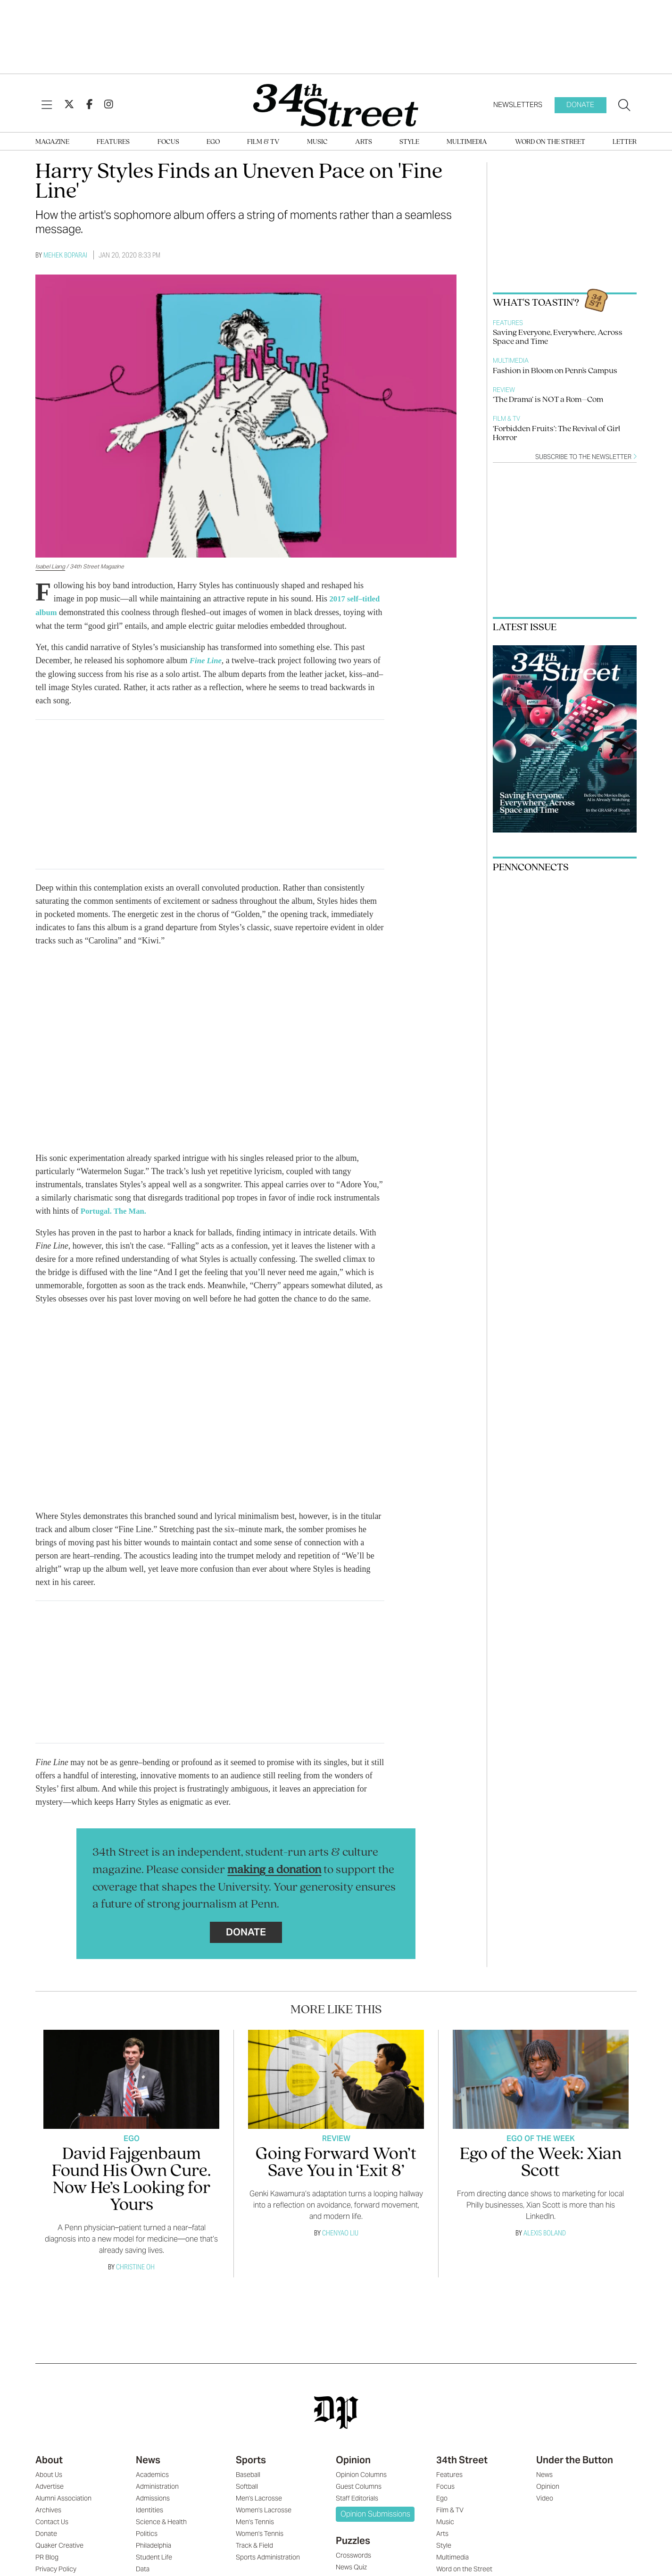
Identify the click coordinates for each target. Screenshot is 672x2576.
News (148, 2458)
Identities (149, 2508)
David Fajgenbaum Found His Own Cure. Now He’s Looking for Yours (131, 2178)
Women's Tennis (259, 2531)
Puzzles (353, 2539)
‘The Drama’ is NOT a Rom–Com (548, 399)
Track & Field (254, 2543)
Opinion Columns (361, 2472)
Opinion (353, 2458)
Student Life (154, 2555)
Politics (147, 2531)
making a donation (274, 1868)
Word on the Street (550, 142)
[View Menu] (46, 105)
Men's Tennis (255, 2520)
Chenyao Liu (340, 2230)
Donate (580, 104)
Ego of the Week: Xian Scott (541, 2161)
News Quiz (351, 2565)
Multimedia (467, 142)
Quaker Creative (59, 2543)
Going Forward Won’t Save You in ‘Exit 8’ (336, 2161)
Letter (625, 142)
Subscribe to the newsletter (586, 457)
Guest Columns (359, 2484)
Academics (152, 2472)
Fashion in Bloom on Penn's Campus (555, 371)
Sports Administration (268, 2555)
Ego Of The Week (540, 2137)
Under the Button (574, 2458)
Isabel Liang (50, 566)
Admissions (153, 2496)
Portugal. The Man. (117, 1209)
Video (544, 2496)
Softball (247, 2484)
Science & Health (161, 2520)
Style (409, 142)
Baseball (248, 2472)
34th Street (462, 2458)
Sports (251, 2458)
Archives (48, 2508)
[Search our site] (624, 105)
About (49, 2458)
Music (317, 142)
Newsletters (517, 104)
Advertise (49, 2484)
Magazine (52, 142)
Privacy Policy (55, 2567)
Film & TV (263, 142)
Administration (157, 2484)
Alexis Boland (544, 2230)
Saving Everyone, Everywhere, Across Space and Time (557, 337)
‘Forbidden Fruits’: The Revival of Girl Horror (556, 433)
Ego (213, 142)
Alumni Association (63, 2496)
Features (113, 142)
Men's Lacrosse (259, 2496)
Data (142, 2567)
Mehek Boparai (65, 254)
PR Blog (46, 2555)
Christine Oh (135, 2264)
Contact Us (51, 2520)
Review (504, 390)
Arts (363, 142)
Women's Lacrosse (263, 2508)
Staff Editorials (357, 2496)
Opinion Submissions (375, 2512)
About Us (48, 2472)
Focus (168, 142)
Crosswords (353, 2553)
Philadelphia (153, 2543)
